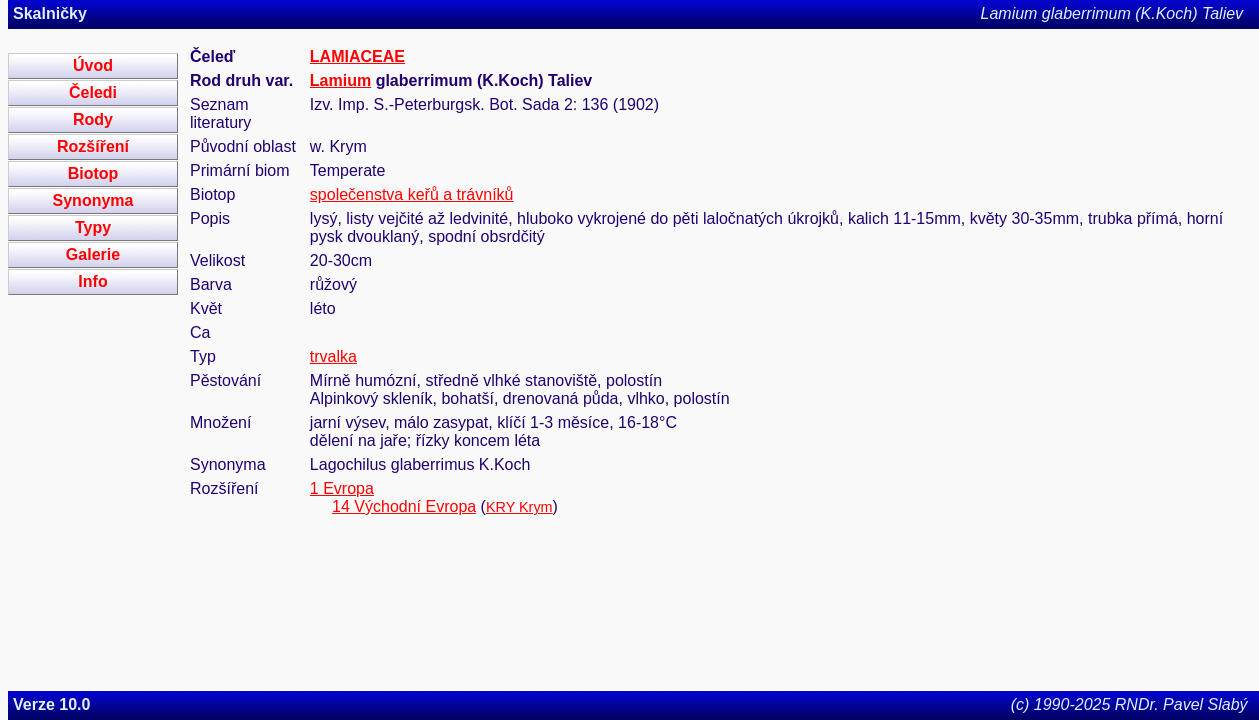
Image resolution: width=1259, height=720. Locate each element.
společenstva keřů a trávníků (412, 194)
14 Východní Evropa (404, 506)
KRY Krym (519, 507)
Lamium (340, 80)
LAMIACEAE (357, 56)
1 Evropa (342, 488)
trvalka (333, 356)
